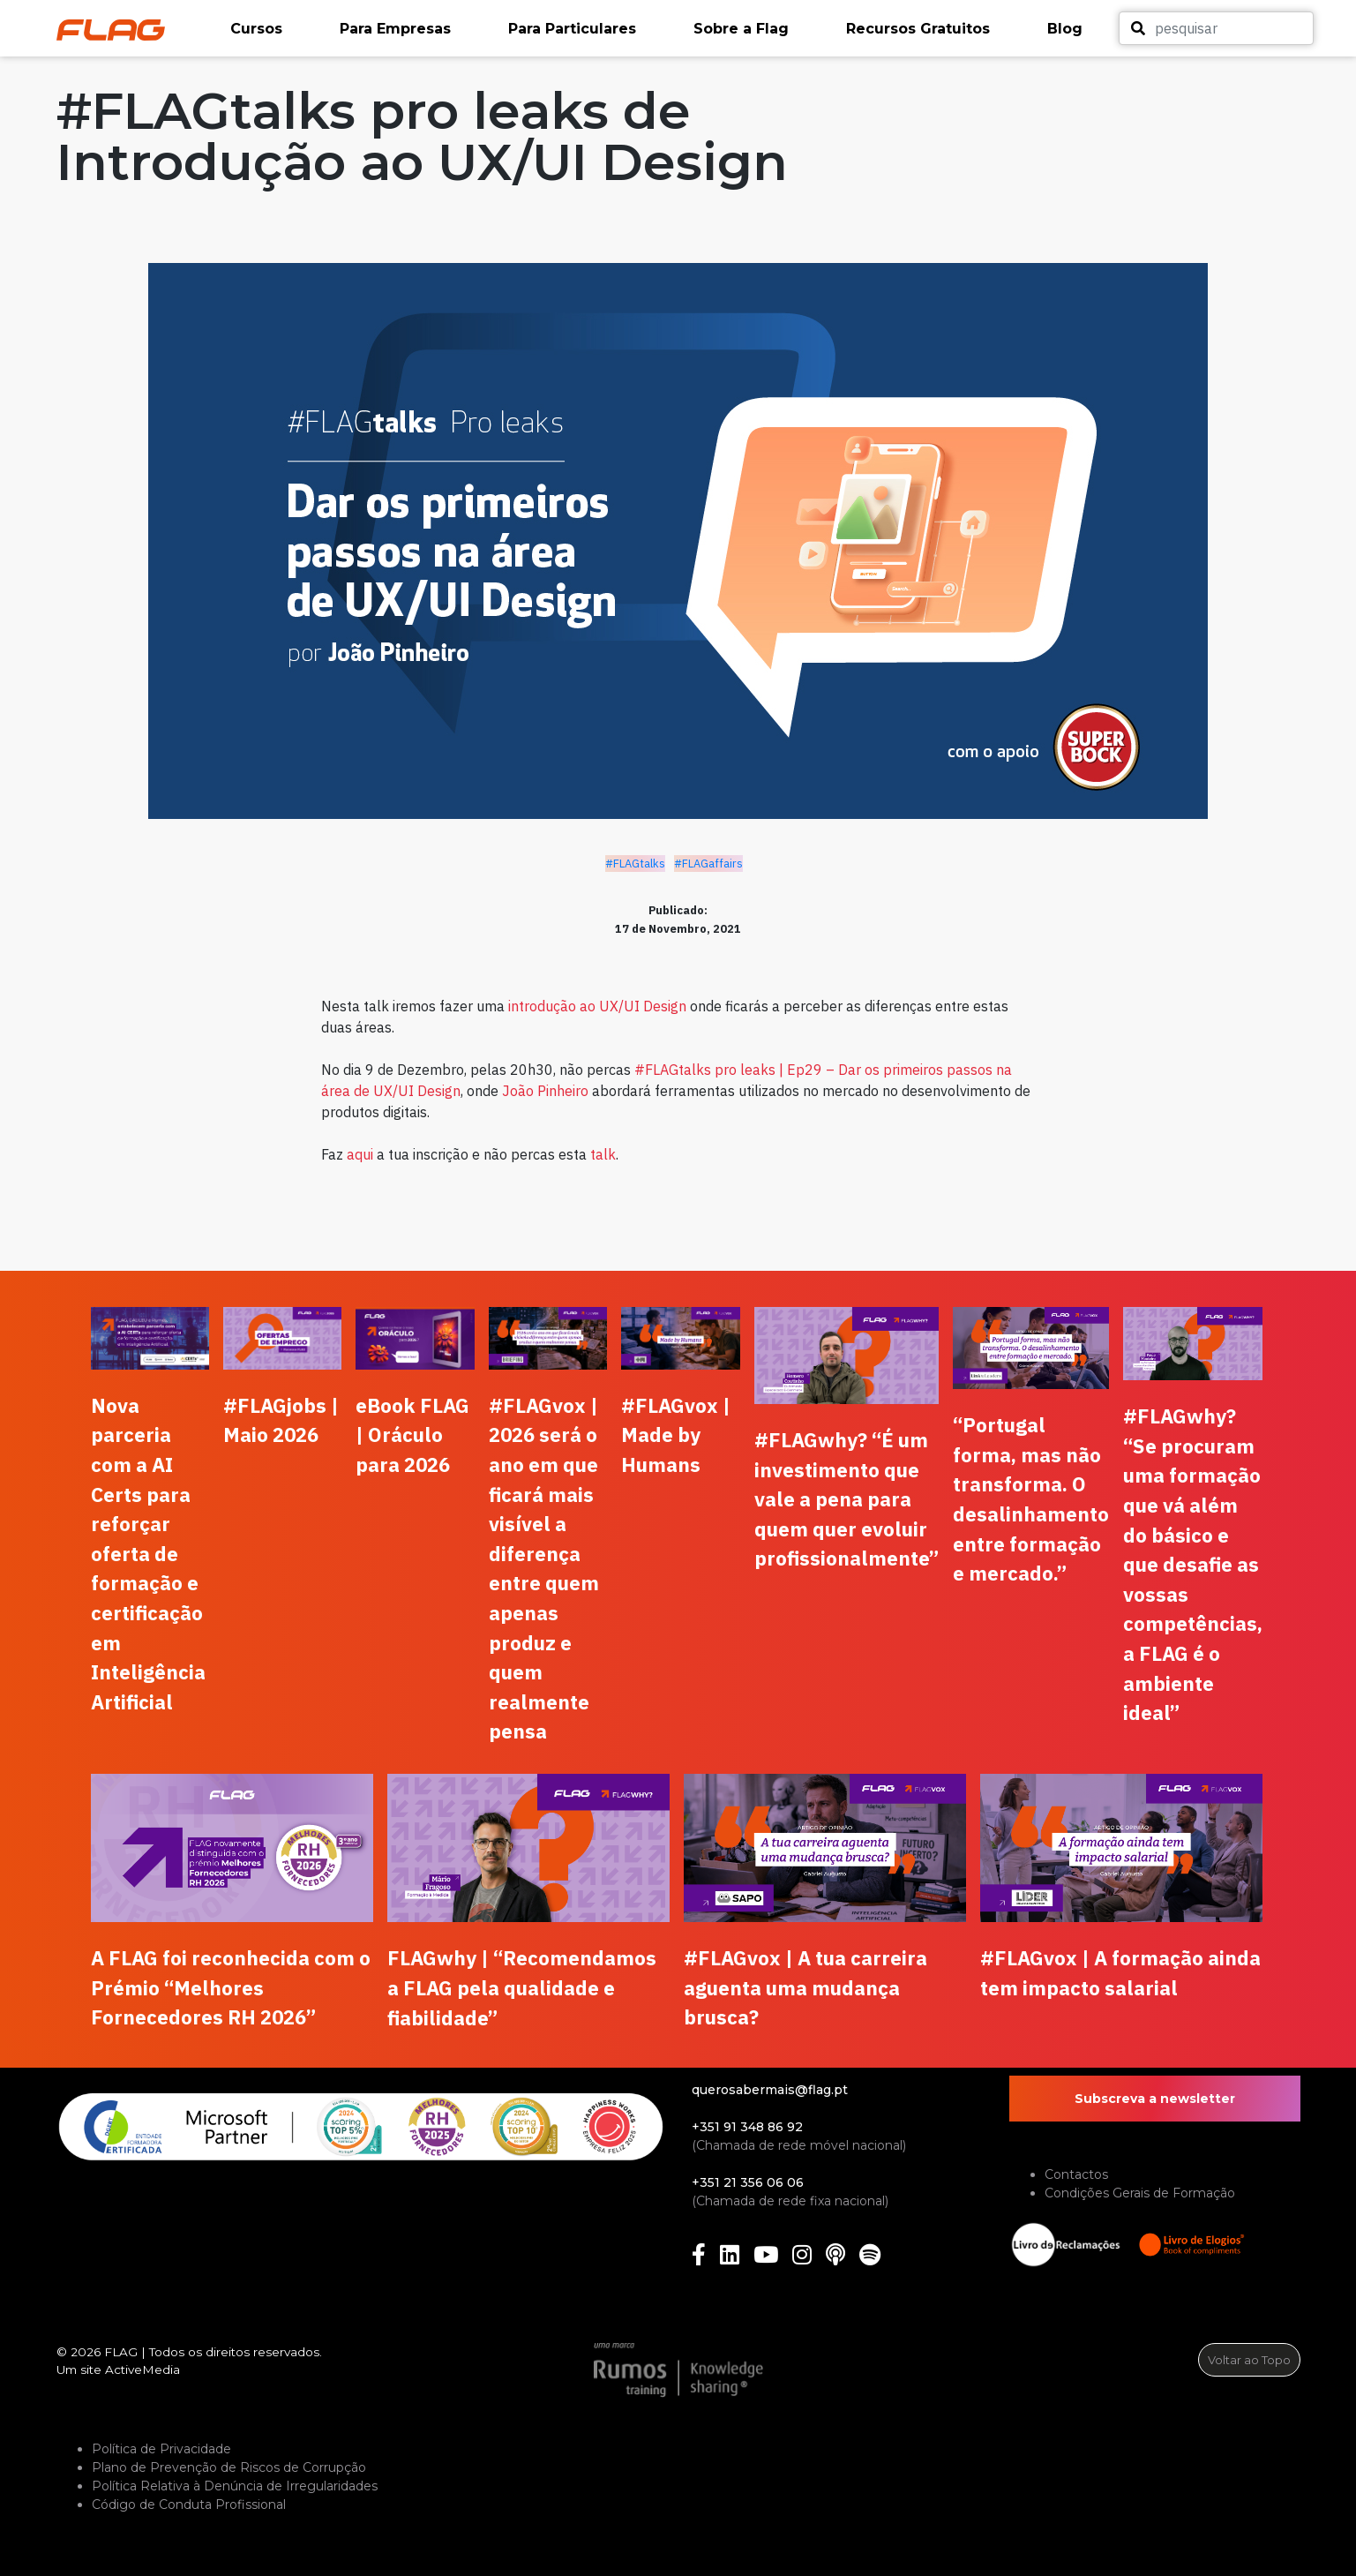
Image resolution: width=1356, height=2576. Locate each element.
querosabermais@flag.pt (770, 2090)
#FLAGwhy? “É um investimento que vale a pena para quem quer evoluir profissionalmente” (846, 1499)
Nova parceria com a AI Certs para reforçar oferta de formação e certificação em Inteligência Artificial (148, 1554)
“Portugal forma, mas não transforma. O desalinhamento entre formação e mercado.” (1031, 1499)
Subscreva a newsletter (1155, 2099)
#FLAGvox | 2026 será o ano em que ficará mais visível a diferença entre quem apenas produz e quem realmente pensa (544, 1569)
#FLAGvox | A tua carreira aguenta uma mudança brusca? (805, 1987)
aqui (360, 1154)
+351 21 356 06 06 (748, 2182)
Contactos (1076, 2174)
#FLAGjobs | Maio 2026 (281, 1420)
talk (603, 1154)
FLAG (121, 2352)
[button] (276, 29)
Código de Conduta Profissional (189, 2504)
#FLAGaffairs (708, 863)
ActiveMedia (142, 2369)
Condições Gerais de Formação (1140, 2193)
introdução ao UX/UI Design (597, 1006)
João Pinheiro (545, 1091)
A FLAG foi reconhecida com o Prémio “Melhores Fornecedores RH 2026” (231, 1987)
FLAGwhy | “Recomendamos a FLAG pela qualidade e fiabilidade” (521, 1987)
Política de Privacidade (161, 2449)
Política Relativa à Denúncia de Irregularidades (235, 2486)
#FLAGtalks (635, 863)
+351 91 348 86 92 (747, 2127)
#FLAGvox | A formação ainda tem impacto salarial (1120, 1973)
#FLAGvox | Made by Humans (675, 1435)
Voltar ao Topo (1249, 2360)
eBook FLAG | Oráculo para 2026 (412, 1435)
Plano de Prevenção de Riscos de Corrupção (229, 2467)
